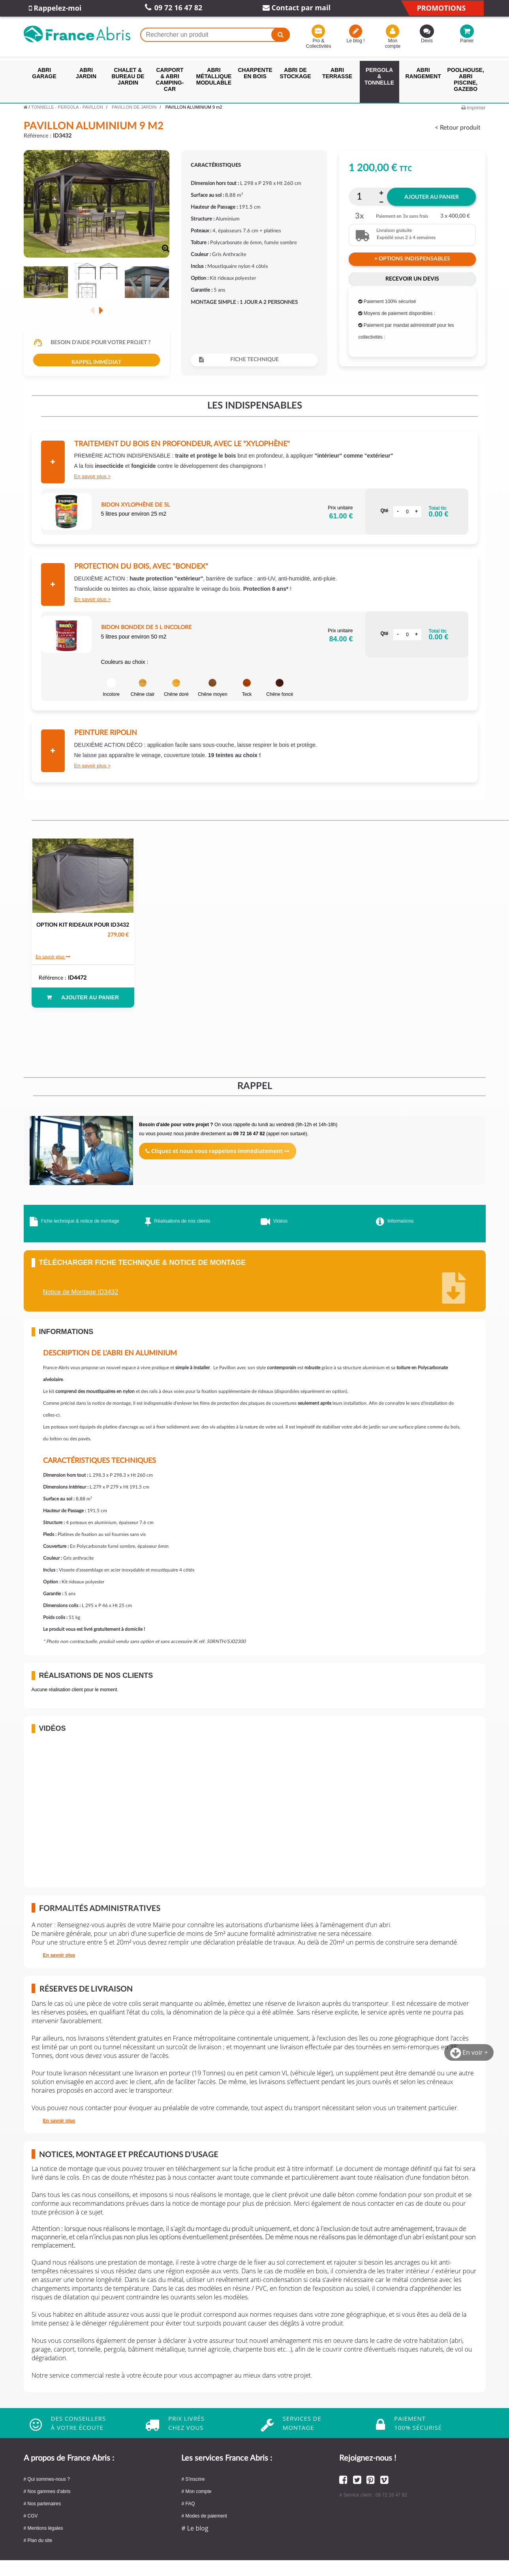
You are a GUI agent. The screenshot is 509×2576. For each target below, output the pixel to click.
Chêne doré (176, 687)
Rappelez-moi (55, 8)
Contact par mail (297, 7)
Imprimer (473, 108)
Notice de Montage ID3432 (80, 1292)
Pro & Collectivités (318, 38)
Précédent (92, 310)
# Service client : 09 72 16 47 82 (373, 2495)
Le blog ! (355, 35)
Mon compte (392, 38)
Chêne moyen (212, 687)
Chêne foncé (279, 687)
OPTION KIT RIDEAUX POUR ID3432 (82, 925)
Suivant (100, 310)
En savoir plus (90, 476)
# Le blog (194, 2528)
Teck (247, 687)
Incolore (111, 687)
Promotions (441, 8)
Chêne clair (143, 687)
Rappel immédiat (96, 362)
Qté (384, 510)
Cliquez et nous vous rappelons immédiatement (217, 1151)
